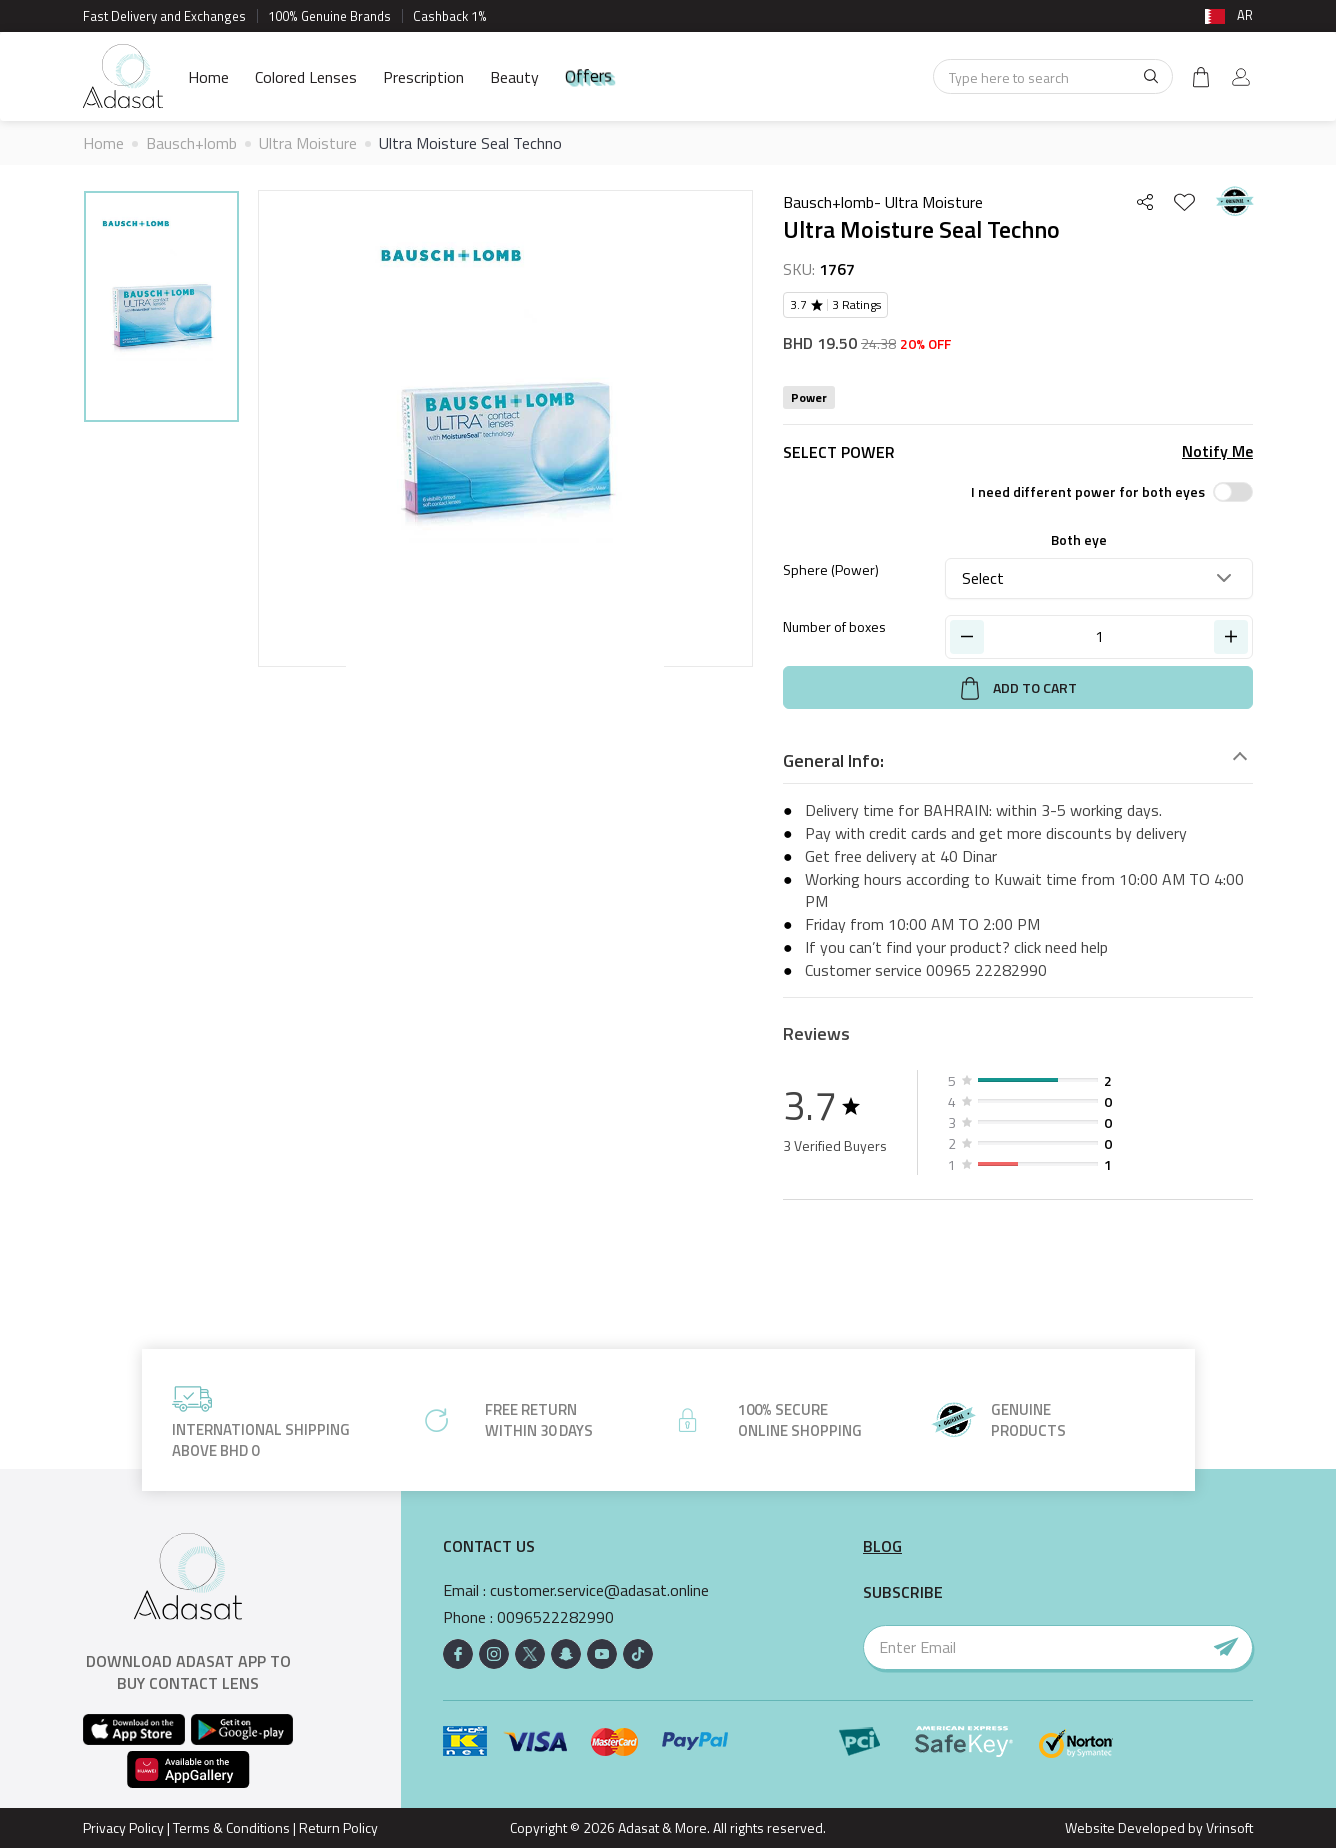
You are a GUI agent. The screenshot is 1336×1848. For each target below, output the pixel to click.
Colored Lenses (306, 77)
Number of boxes (834, 626)
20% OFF (925, 343)
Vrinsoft (1228, 1827)
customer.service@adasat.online (599, 1590)
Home (208, 77)
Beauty (514, 77)
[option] (161, 309)
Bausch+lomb (191, 143)
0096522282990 (555, 1617)
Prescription (423, 77)
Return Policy (338, 1827)
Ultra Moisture (308, 143)
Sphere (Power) (831, 569)
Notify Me (1217, 451)
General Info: (833, 761)
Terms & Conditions (231, 1827)
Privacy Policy (123, 1827)
